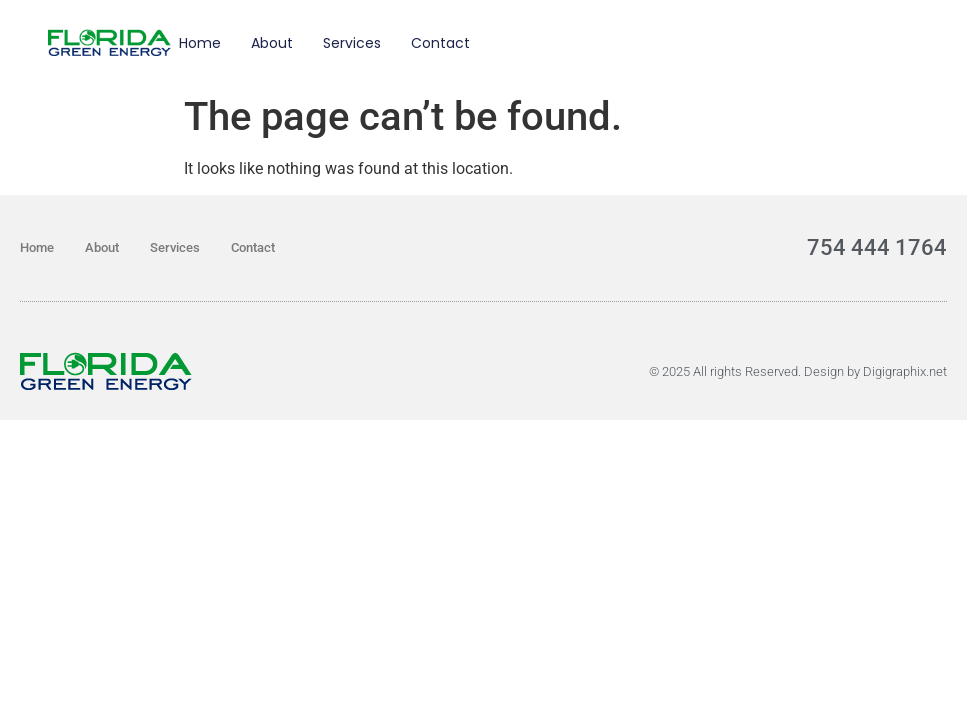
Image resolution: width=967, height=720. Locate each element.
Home (200, 43)
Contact (440, 43)
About (272, 43)
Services (352, 43)
